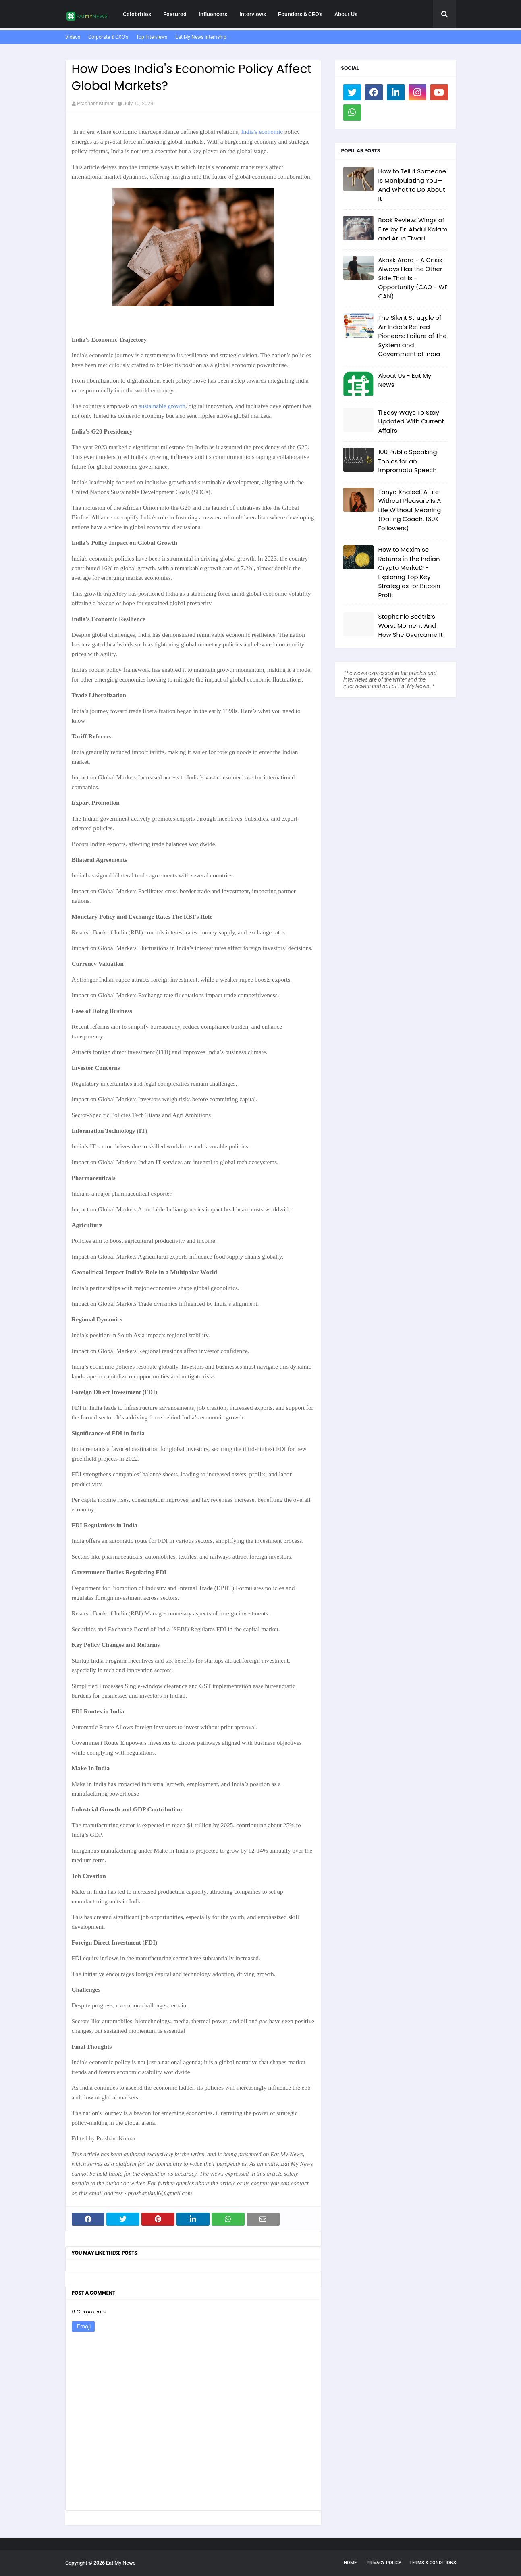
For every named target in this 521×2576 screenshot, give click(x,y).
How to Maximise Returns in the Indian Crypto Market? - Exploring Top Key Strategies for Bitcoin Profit (409, 572)
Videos (72, 37)
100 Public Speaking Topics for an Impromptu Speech (407, 461)
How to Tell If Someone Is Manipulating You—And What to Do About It (412, 185)
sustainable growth (162, 405)
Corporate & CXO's (108, 37)
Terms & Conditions (432, 2563)
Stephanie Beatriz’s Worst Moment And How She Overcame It (410, 625)
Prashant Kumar (95, 103)
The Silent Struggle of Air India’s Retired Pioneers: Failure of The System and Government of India (412, 335)
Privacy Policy (384, 2563)
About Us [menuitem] (345, 14)
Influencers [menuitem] (213, 14)
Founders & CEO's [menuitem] (300, 14)
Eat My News (121, 2563)
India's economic (262, 131)
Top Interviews (151, 37)
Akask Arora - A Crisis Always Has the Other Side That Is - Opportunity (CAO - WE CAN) (413, 278)
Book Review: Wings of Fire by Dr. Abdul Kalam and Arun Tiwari (413, 229)
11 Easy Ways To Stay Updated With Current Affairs (411, 421)
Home (350, 2563)
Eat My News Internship (200, 37)
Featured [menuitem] (175, 14)
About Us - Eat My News (405, 380)
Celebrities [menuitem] (137, 14)
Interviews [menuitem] (252, 14)
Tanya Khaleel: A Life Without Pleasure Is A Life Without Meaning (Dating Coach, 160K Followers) (409, 510)
